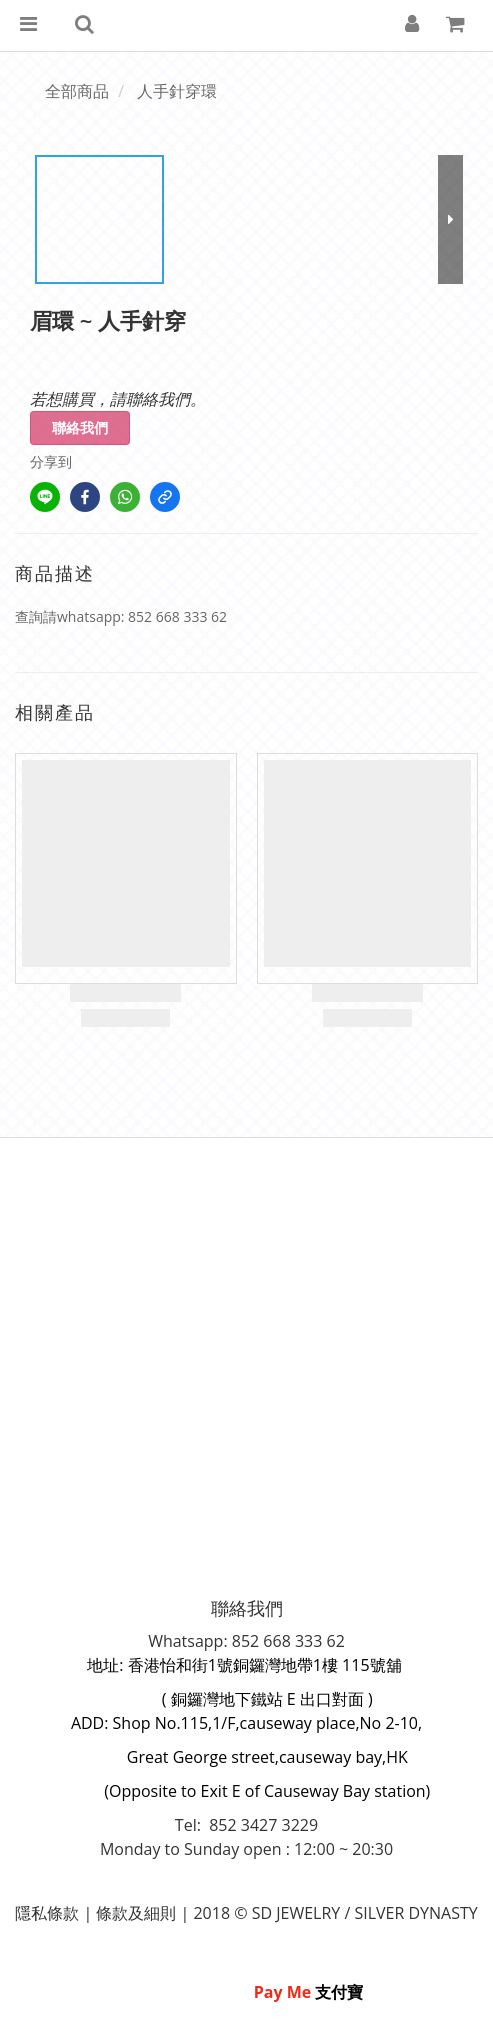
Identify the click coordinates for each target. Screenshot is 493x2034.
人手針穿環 (177, 91)
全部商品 (77, 91)
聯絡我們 (80, 427)
